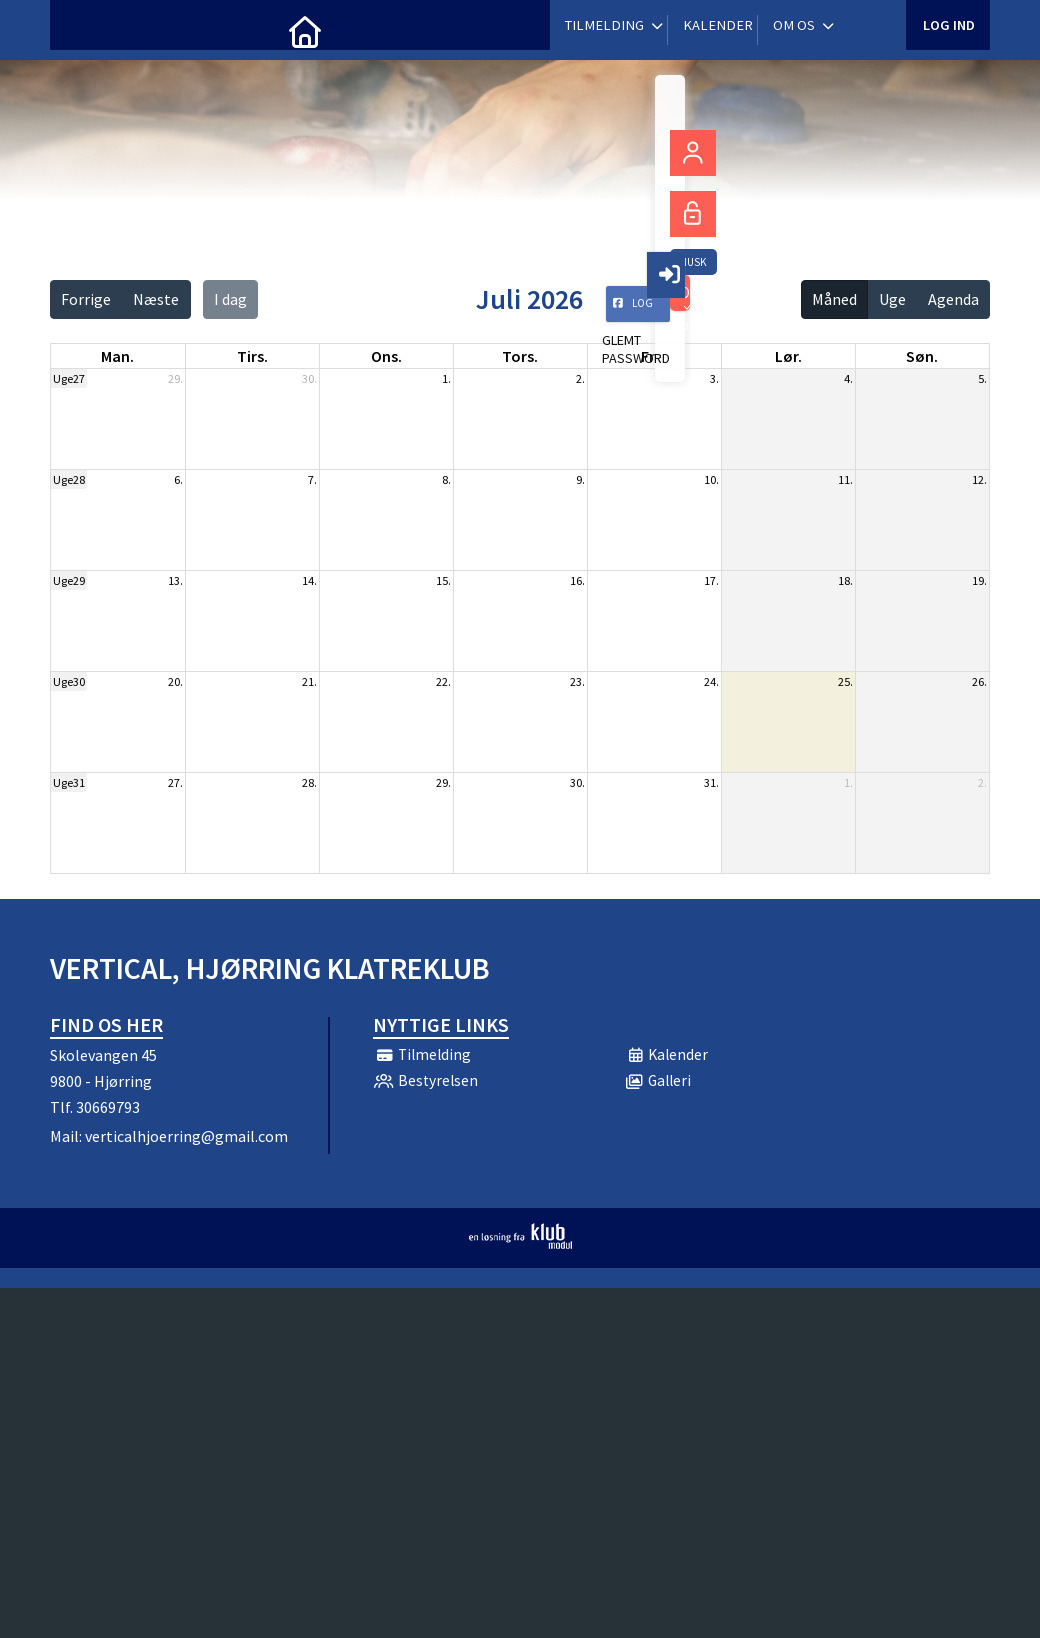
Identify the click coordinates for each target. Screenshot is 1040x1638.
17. (711, 580)
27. (175, 782)
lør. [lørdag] (788, 356)
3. (714, 378)
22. (443, 681)
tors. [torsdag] (520, 356)
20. (175, 681)
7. (312, 479)
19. (979, 580)
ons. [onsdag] (386, 356)
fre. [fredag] (654, 356)
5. (982, 378)
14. (309, 580)
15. (443, 580)
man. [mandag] (117, 356)
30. (309, 378)
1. (446, 378)
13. (175, 580)
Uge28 (69, 479)
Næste (156, 299)
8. (446, 479)
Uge (892, 299)
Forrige (86, 299)
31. (711, 782)
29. (175, 378)
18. (845, 580)
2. (580, 378)
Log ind (947, 29)
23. (577, 681)
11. (845, 479)
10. (711, 479)
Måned (834, 299)
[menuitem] (80, 30)
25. (845, 681)
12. (979, 479)
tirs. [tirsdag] (252, 356)
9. (580, 479)
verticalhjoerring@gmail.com (186, 1136)
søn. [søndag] (922, 356)
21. (309, 681)
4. (848, 378)
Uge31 (69, 782)
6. (178, 479)
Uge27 (69, 378)
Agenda (953, 299)
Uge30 (69, 681)
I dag (230, 299)
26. (979, 681)
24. (711, 681)
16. (577, 580)
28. (309, 782)
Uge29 (69, 580)
